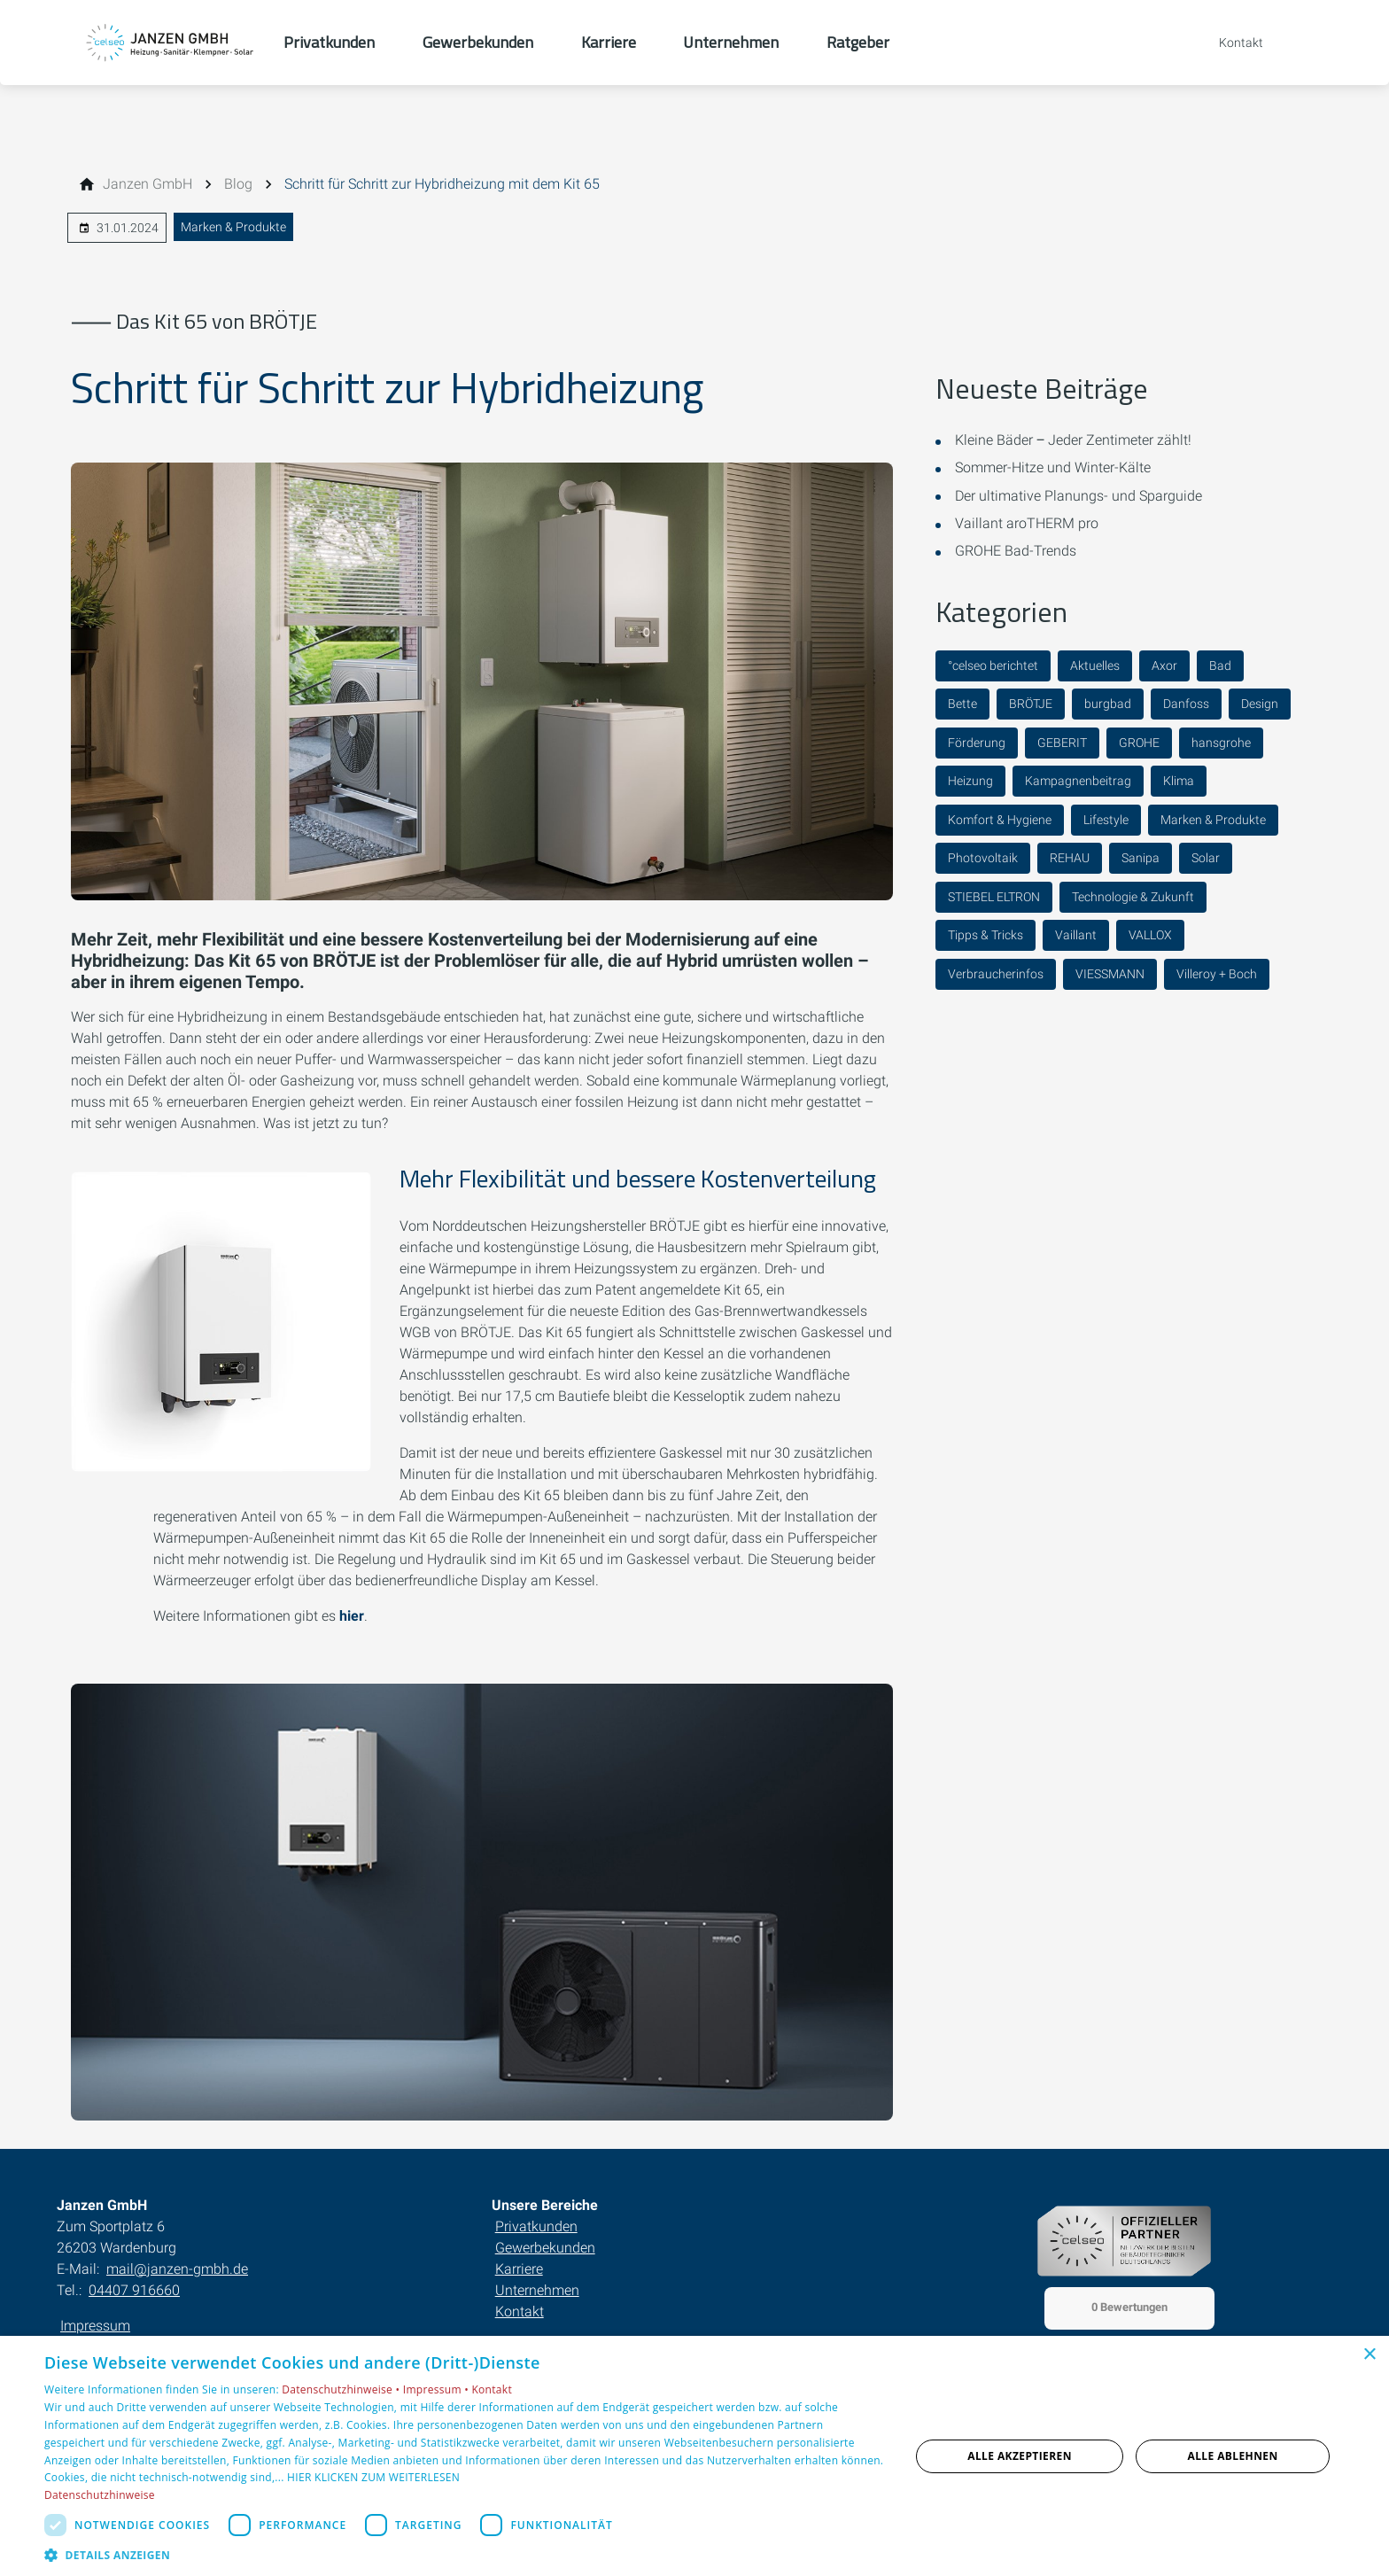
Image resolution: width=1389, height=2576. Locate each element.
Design (1259, 704)
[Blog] (238, 184)
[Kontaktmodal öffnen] (1229, 42)
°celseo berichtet (993, 665)
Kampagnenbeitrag (1078, 781)
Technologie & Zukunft (1133, 897)
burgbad (1107, 704)
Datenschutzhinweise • (342, 2389)
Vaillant (1076, 935)
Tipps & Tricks (985, 935)
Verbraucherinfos (996, 974)
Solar (1205, 858)
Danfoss (1186, 704)
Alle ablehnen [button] (1233, 2455)
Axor (1164, 665)
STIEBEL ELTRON (994, 897)
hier (351, 1615)
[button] (464, 2554)
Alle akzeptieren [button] (1019, 2455)
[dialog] (694, 2456)
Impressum (95, 2325)
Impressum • (437, 2389)
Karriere (519, 2269)
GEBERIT (1062, 742)
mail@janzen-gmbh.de (177, 2269)
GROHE (1139, 742)
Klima (1178, 781)
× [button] (1369, 2355)
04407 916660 (134, 2290)
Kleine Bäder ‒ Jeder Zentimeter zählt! (1073, 440)
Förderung (976, 742)
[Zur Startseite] (170, 42)
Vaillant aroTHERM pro (1026, 523)
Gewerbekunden (545, 2247)
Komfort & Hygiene (999, 820)
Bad (1220, 665)
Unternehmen (537, 2290)
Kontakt (519, 2311)
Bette (962, 704)
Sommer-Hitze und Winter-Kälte (1053, 467)
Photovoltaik (983, 858)
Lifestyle (1106, 820)
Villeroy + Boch (1216, 974)
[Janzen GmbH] (147, 184)
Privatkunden (536, 2226)
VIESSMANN (1110, 974)
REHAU (1070, 858)
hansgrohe (1221, 742)
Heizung (970, 781)
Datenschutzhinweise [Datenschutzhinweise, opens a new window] (99, 2494)
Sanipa (1140, 858)
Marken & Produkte (233, 227)
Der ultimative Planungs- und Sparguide (1078, 495)
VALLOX (1150, 935)
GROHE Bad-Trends (1015, 550)
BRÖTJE (1030, 704)
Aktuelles (1095, 665)
